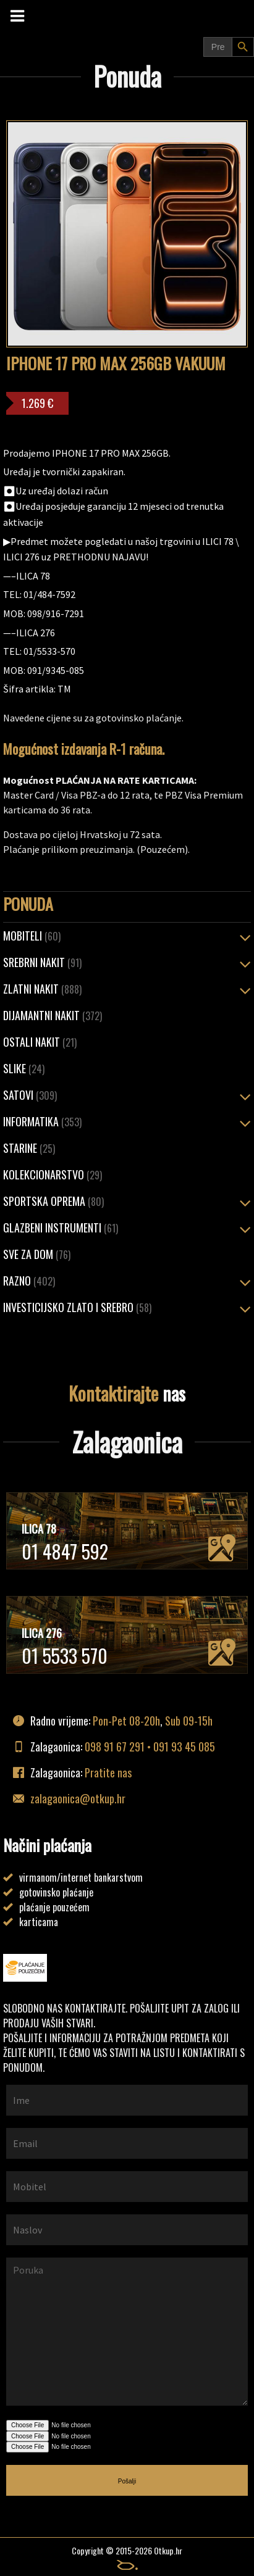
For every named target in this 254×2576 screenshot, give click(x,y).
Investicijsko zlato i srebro (77, 1307)
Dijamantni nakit (52, 1015)
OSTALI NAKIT (40, 1042)
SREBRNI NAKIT (42, 962)
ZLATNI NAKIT (42, 989)
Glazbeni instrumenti (60, 1227)
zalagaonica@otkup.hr (77, 1798)
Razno (29, 1281)
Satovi (30, 1095)
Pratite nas (108, 1772)
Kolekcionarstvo (52, 1174)
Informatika (42, 1121)
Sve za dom (36, 1254)
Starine (29, 1148)
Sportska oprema (53, 1201)
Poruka (127, 2332)
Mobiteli (32, 936)
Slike (23, 1068)
